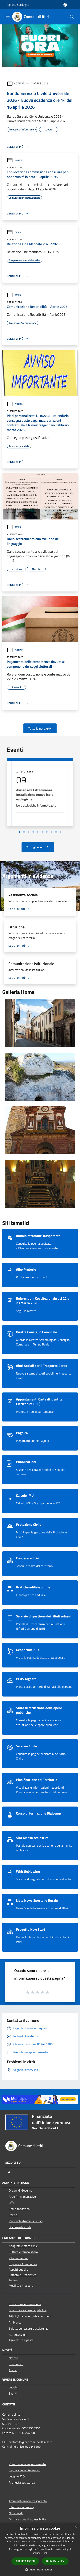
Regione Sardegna (17, 4)
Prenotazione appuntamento (27, 2464)
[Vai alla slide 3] (28, 832)
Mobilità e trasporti (21, 2285)
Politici (13, 2215)
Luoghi (13, 2387)
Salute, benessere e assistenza (28, 2328)
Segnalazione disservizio (24, 2470)
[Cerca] (72, 17)
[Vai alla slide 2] (24, 832)
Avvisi (14, 232)
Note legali (16, 2513)
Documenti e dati (20, 2227)
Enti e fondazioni (19, 2208)
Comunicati (16, 2364)
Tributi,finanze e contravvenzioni (30, 2316)
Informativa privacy (21, 2507)
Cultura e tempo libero (23, 2252)
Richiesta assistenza (22, 2482)
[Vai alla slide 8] (51, 832)
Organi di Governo (20, 2190)
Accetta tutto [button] (25, 2561)
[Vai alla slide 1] (19, 832)
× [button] (75, 2526)
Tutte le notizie (39, 728)
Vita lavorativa (18, 2258)
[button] (40, 2569)
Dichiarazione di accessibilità (27, 2519)
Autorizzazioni (18, 2334)
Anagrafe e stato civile (23, 2245)
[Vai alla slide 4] (33, 832)
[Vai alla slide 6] (42, 832)
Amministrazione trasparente (28, 2501)
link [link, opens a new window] (45, 2553)
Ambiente (15, 2322)
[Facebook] (9, 2172)
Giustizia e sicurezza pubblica (27, 2310)
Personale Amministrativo (25, 2221)
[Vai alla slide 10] (60, 832)
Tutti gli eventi (37, 847)
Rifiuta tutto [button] (55, 2560)
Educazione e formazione (25, 2304)
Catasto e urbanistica (22, 2275)
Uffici (12, 2202)
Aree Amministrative (22, 2196)
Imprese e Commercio (23, 2264)
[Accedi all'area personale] (65, 4)
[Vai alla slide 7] (47, 832)
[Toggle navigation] (7, 16)
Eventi (13, 2393)
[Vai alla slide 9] (56, 832)
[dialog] (40, 2549)
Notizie (19, 83)
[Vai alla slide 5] (37, 832)
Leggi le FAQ (17, 2476)
